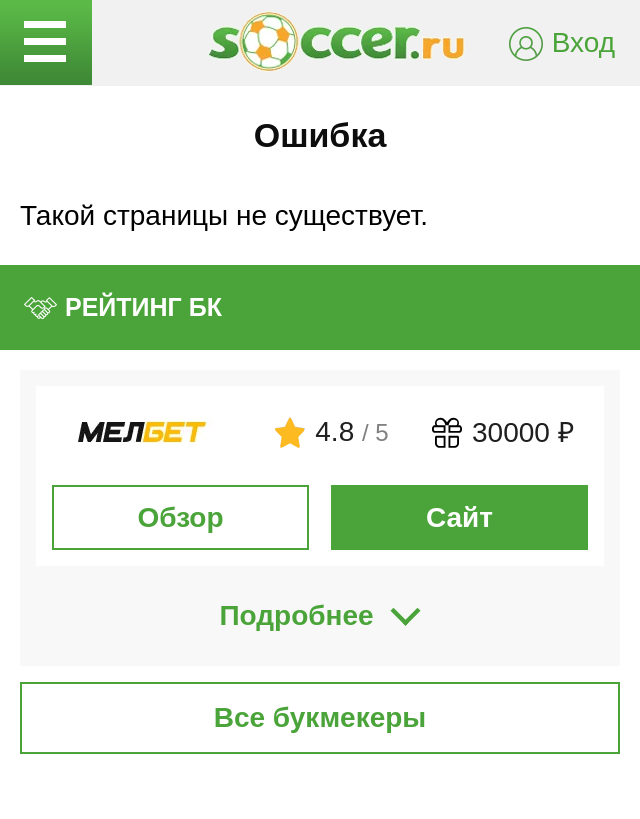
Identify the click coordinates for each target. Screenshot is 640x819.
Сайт (459, 517)
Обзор (180, 517)
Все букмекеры (320, 717)
